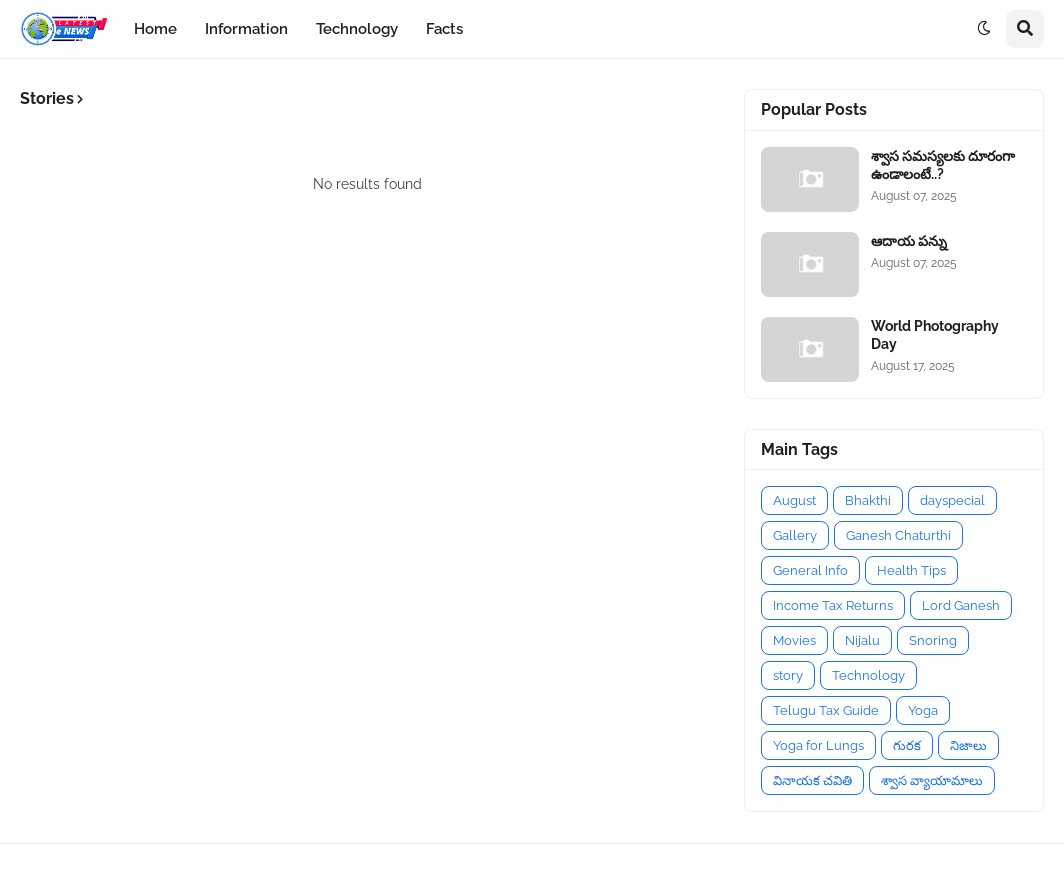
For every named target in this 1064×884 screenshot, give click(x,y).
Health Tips (911, 570)
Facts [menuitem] (444, 29)
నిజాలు (968, 745)
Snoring (933, 640)
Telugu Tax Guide (826, 710)
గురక (907, 745)
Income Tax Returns (833, 605)
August (794, 500)
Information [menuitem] (246, 29)
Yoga (923, 710)
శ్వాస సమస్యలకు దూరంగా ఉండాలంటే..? (943, 165)
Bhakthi (868, 500)
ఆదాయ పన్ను (909, 241)
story (788, 675)
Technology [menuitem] (357, 29)
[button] (984, 29)
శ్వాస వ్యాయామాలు (932, 780)
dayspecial (952, 500)
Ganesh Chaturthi (898, 535)
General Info (810, 570)
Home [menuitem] (155, 29)
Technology (868, 675)
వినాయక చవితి (812, 780)
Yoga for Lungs (818, 745)
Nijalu (862, 640)
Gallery (795, 535)
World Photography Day (935, 335)
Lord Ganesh (961, 605)
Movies (794, 640)
